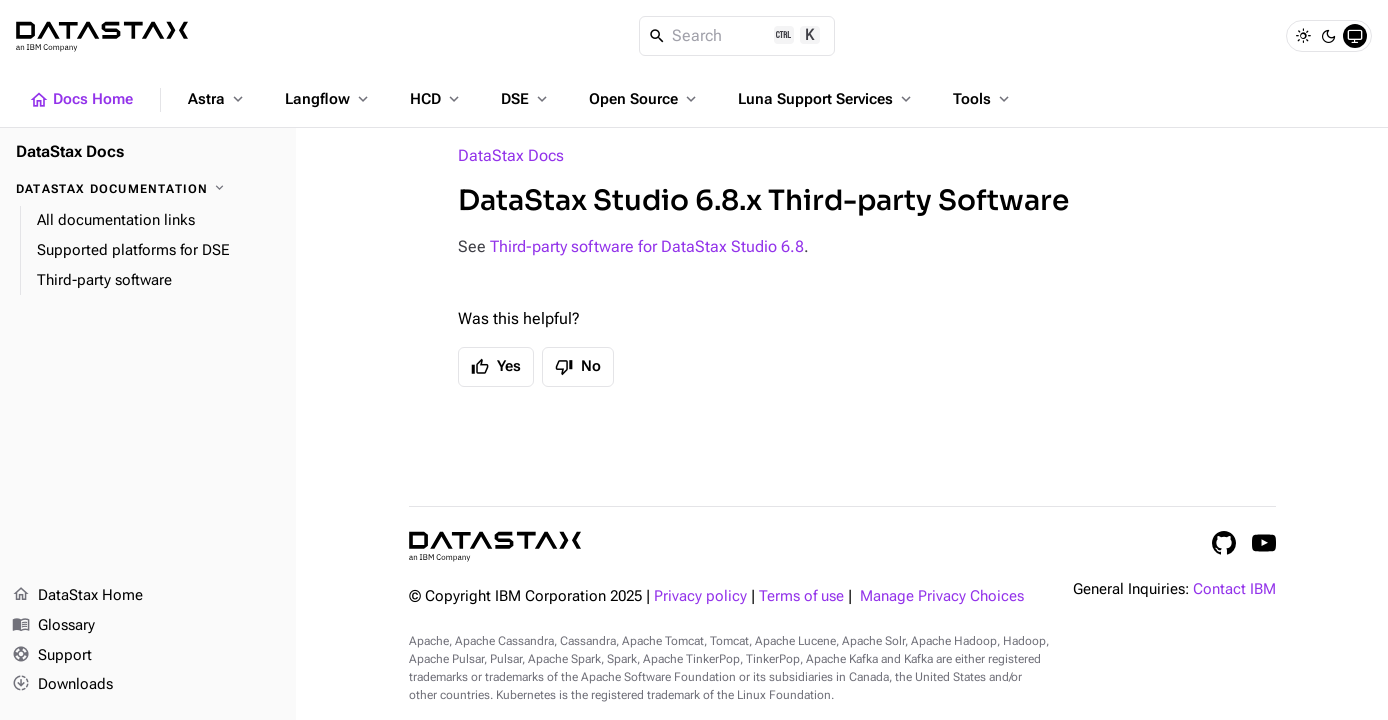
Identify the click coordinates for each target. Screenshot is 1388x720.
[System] (1355, 36)
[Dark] (1329, 36)
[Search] (737, 36)
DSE (526, 99)
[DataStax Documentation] (148, 189)
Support (52, 656)
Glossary (53, 626)
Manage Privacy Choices (942, 596)
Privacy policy (700, 596)
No (578, 367)
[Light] (1303, 36)
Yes (496, 367)
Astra (217, 99)
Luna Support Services (826, 99)
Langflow (328, 99)
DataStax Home (77, 596)
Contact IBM (1234, 589)
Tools (983, 99)
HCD (436, 99)
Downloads (62, 685)
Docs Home (81, 100)
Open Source (644, 99)
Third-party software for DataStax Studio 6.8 (647, 246)
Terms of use (801, 596)
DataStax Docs (511, 155)
